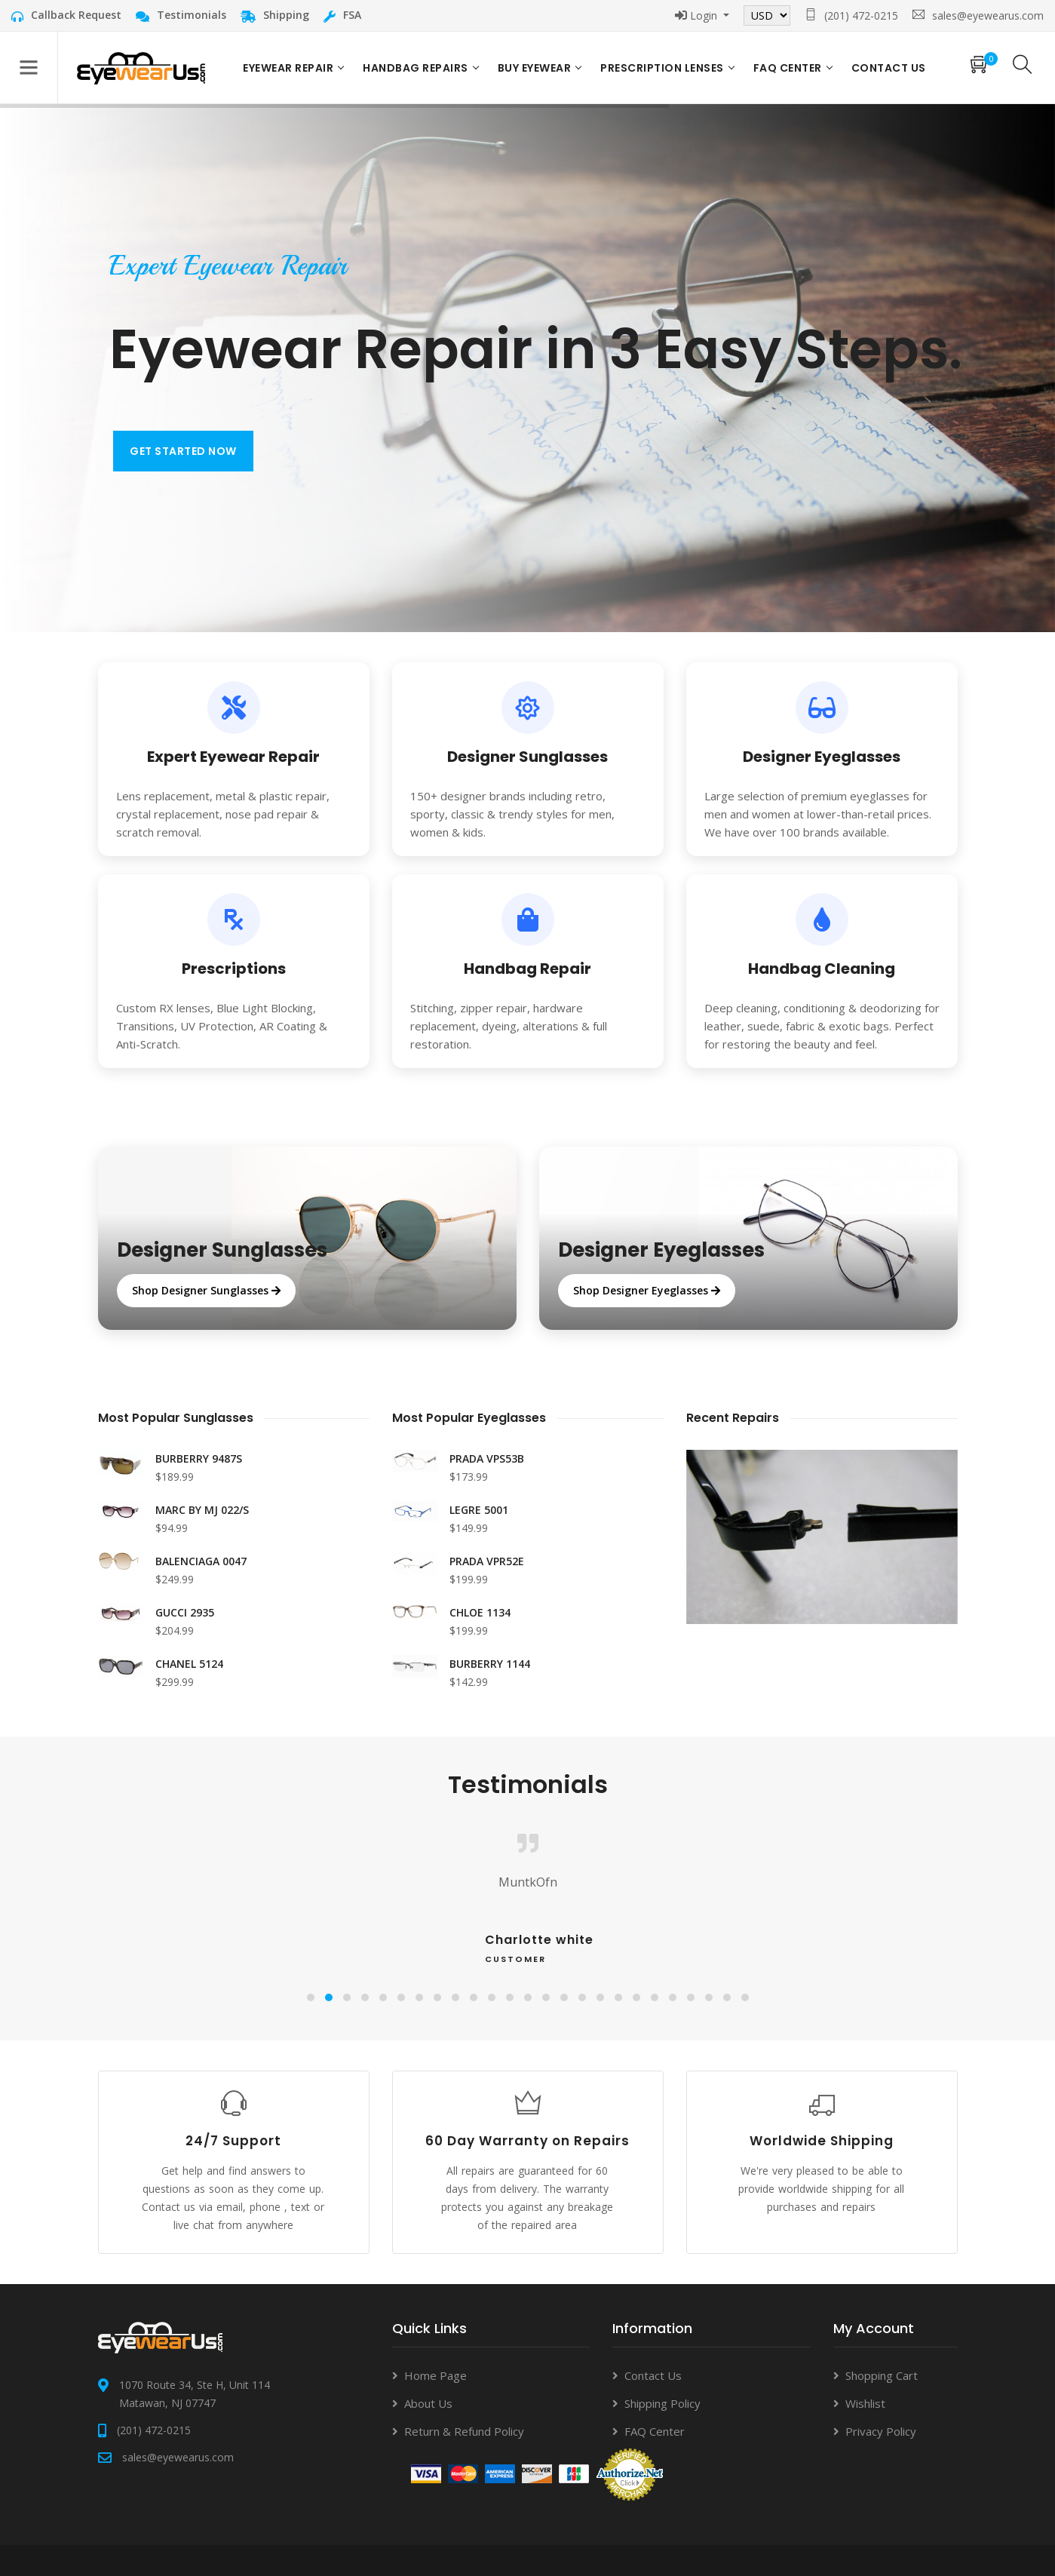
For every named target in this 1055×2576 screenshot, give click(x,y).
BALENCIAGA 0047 (201, 1561)
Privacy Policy (880, 2431)
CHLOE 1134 (480, 1612)
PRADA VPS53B (486, 1458)
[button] (311, 1997)
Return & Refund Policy (464, 2431)
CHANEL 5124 (189, 1663)
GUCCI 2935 (184, 1612)
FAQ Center (787, 67)
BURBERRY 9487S (198, 1458)
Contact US (888, 67)
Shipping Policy (662, 2403)
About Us (428, 2403)
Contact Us (653, 2375)
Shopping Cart (881, 2375)
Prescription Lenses (662, 67)
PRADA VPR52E (486, 1561)
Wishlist (865, 2403)
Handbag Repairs (415, 67)
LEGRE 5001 (478, 1510)
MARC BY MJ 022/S (202, 1510)
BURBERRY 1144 (489, 1663)
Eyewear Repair (288, 67)
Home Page (435, 2375)
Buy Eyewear (535, 67)
